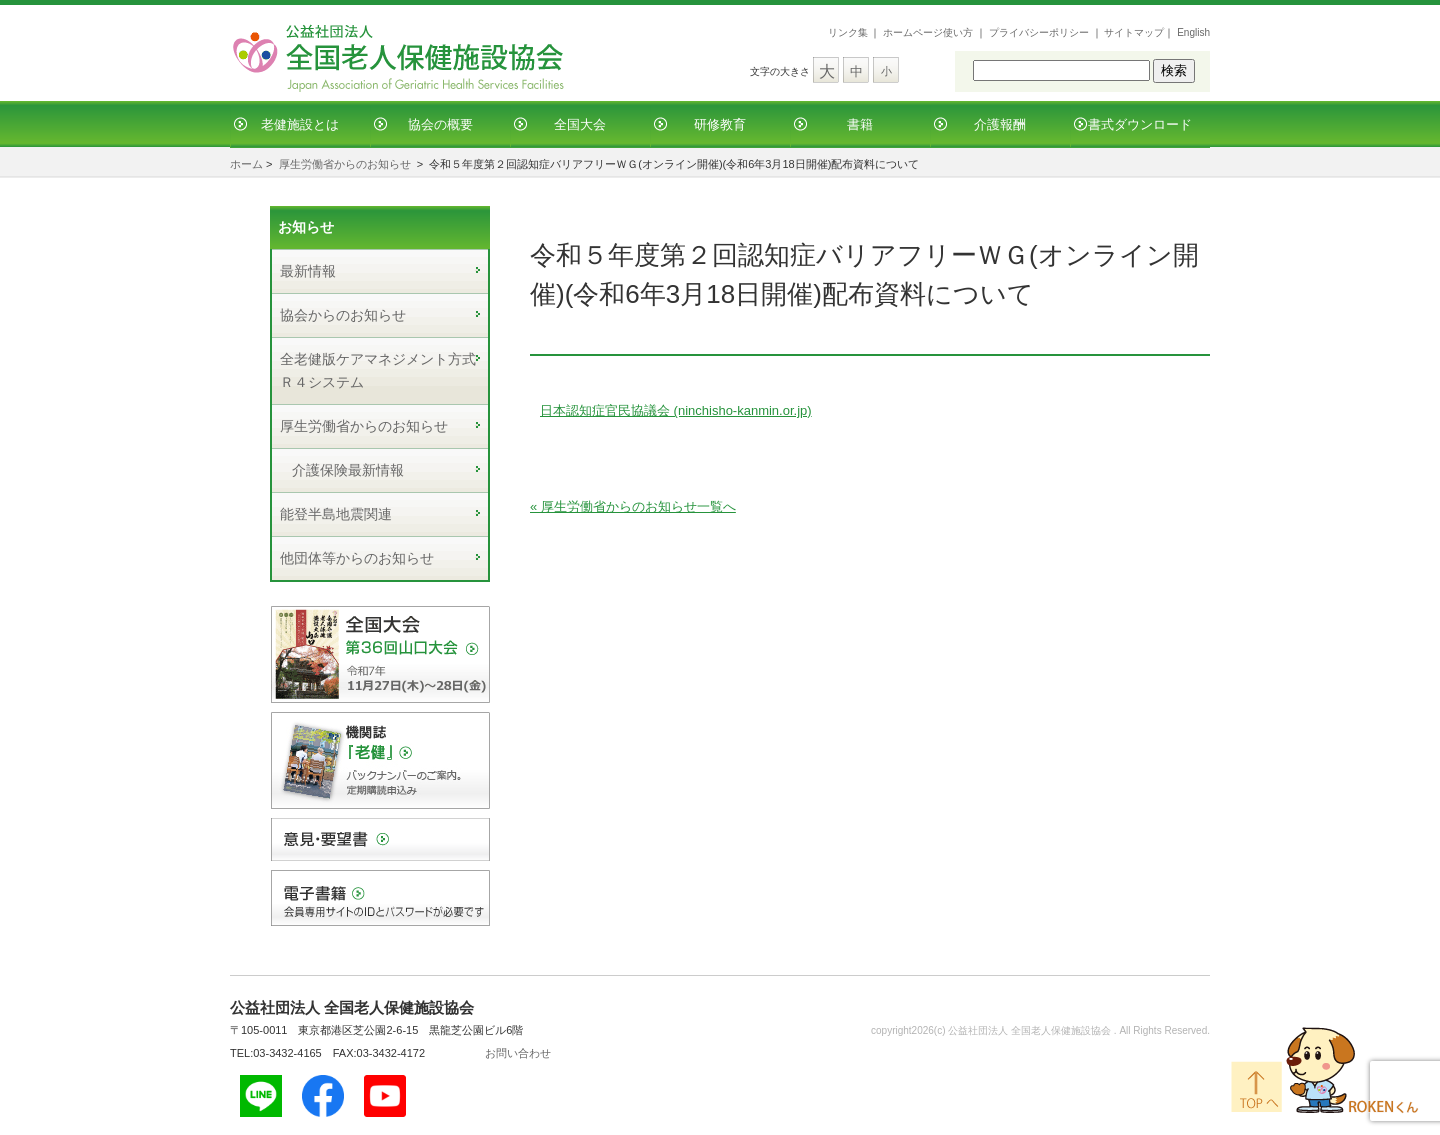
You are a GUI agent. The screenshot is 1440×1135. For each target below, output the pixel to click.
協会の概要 (440, 124)
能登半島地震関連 (336, 514)
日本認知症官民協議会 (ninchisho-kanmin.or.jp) (676, 410)
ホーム (246, 164)
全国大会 (580, 124)
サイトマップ (1134, 32)
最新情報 (308, 271)
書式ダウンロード (1140, 124)
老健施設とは (300, 124)
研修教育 (720, 124)
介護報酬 (1000, 124)
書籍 (860, 124)
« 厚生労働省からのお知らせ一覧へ (633, 506)
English (1193, 32)
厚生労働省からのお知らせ (345, 164)
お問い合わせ (518, 1053)
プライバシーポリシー (1039, 32)
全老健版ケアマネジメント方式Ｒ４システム (378, 370)
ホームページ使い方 (928, 32)
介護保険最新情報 (348, 470)
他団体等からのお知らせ (357, 558)
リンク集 (848, 32)
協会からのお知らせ (343, 315)
